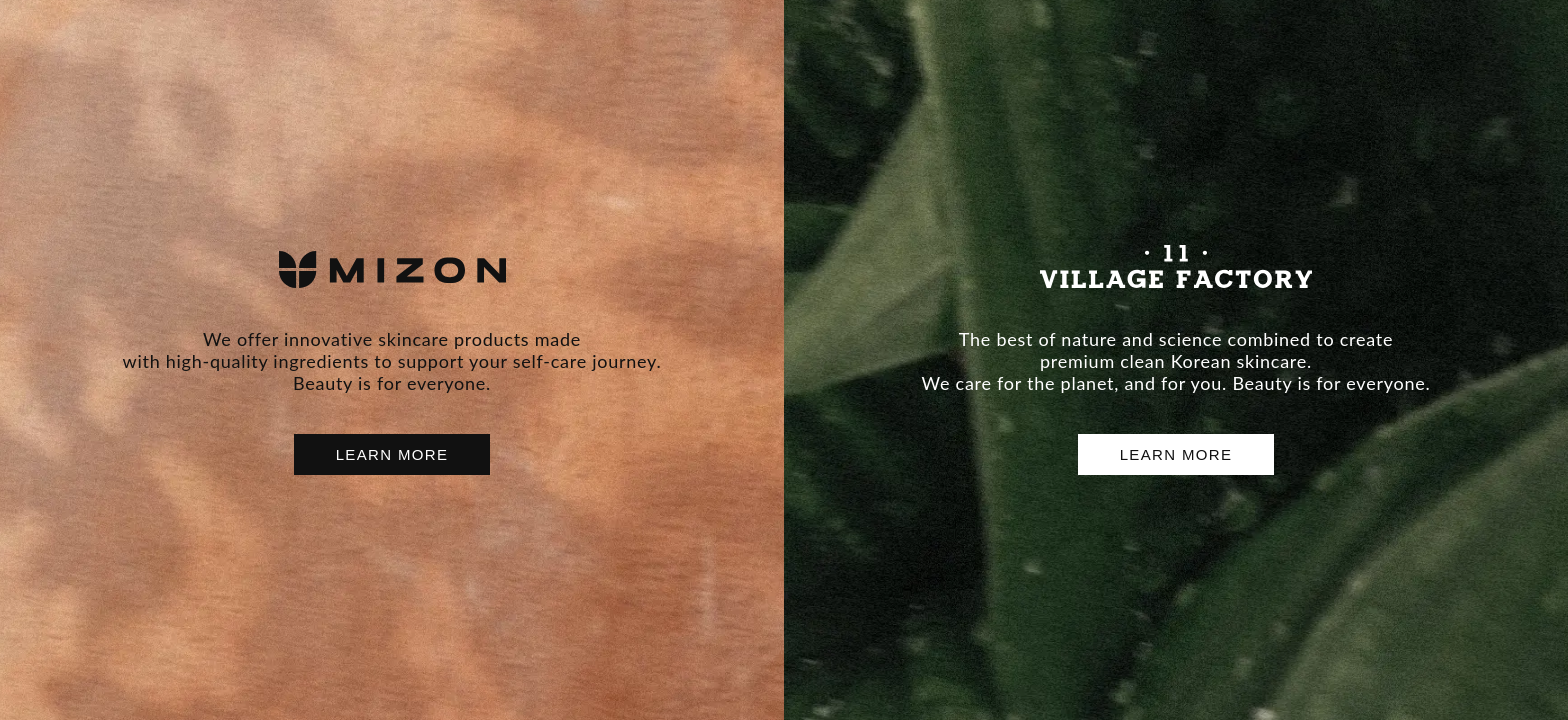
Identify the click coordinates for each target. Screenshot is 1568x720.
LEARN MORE (392, 454)
